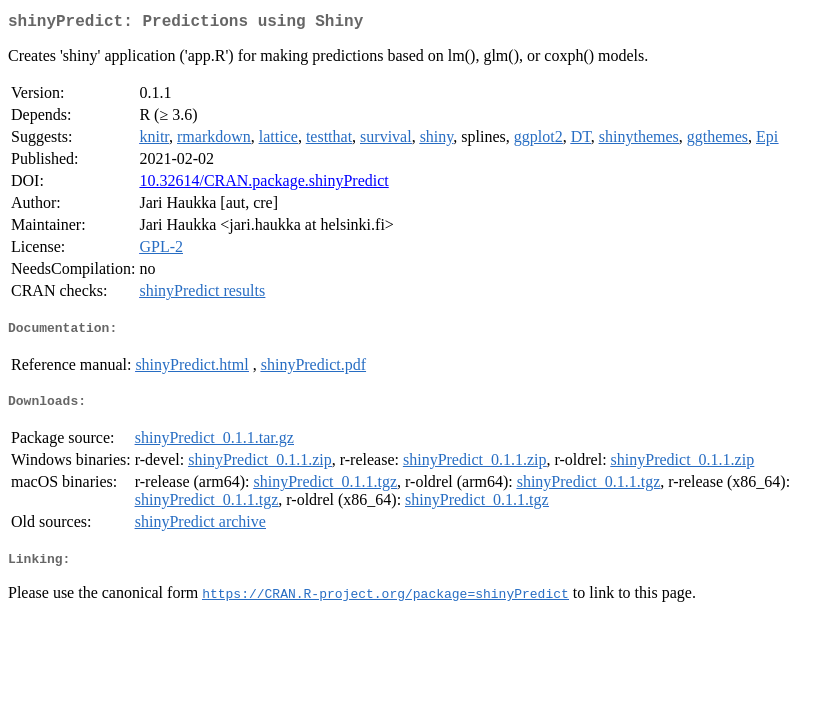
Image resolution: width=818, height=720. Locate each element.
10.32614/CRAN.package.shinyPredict (263, 184)
